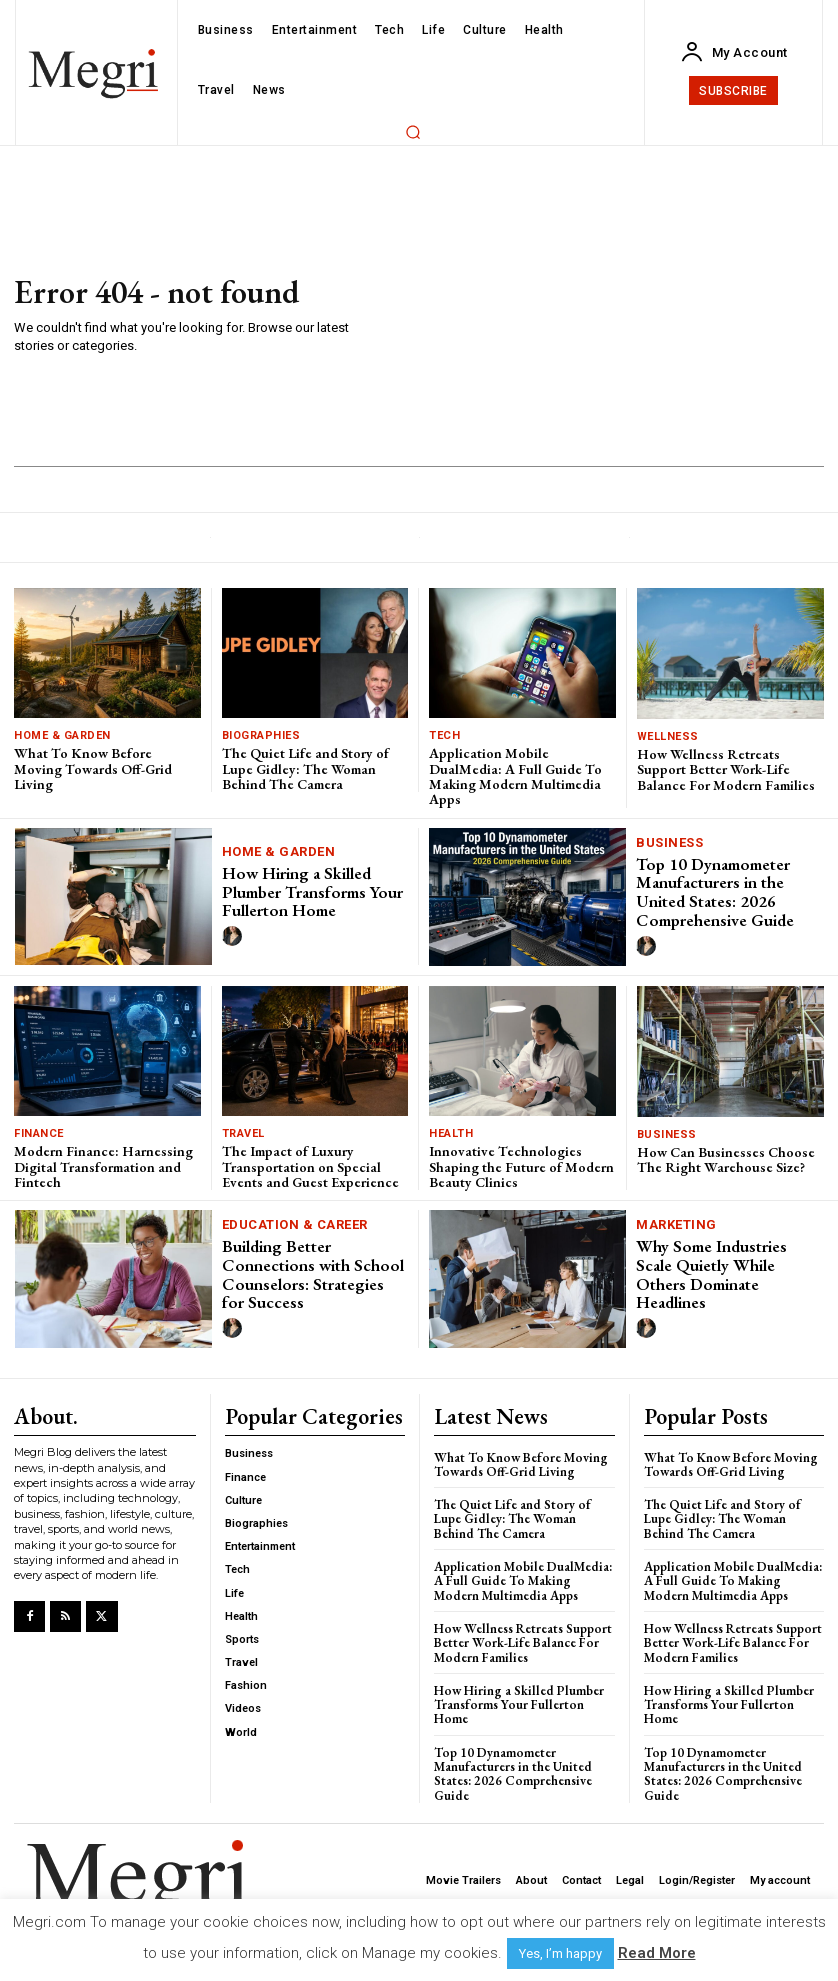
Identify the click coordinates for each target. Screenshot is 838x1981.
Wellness (668, 736)
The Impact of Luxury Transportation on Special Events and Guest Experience (310, 1166)
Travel (243, 1133)
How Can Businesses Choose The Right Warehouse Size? (726, 1159)
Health (451, 1133)
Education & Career (295, 1224)
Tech (444, 735)
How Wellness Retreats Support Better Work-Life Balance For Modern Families (726, 769)
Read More (657, 1953)
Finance (39, 1133)
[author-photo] (235, 937)
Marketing (676, 1224)
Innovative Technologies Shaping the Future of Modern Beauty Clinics (521, 1166)
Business (669, 842)
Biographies (261, 735)
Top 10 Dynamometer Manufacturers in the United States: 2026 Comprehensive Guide (715, 892)
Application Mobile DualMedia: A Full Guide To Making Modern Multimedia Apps (515, 776)
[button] (414, 132)
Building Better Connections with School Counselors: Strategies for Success (313, 1274)
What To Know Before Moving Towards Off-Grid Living (93, 768)
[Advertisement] (588, 316)
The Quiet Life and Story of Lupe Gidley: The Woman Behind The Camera (305, 768)
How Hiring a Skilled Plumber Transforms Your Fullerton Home (312, 891)
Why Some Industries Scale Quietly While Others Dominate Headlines (711, 1274)
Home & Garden (62, 735)
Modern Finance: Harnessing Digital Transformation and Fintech (103, 1166)
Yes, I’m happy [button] (560, 1953)
